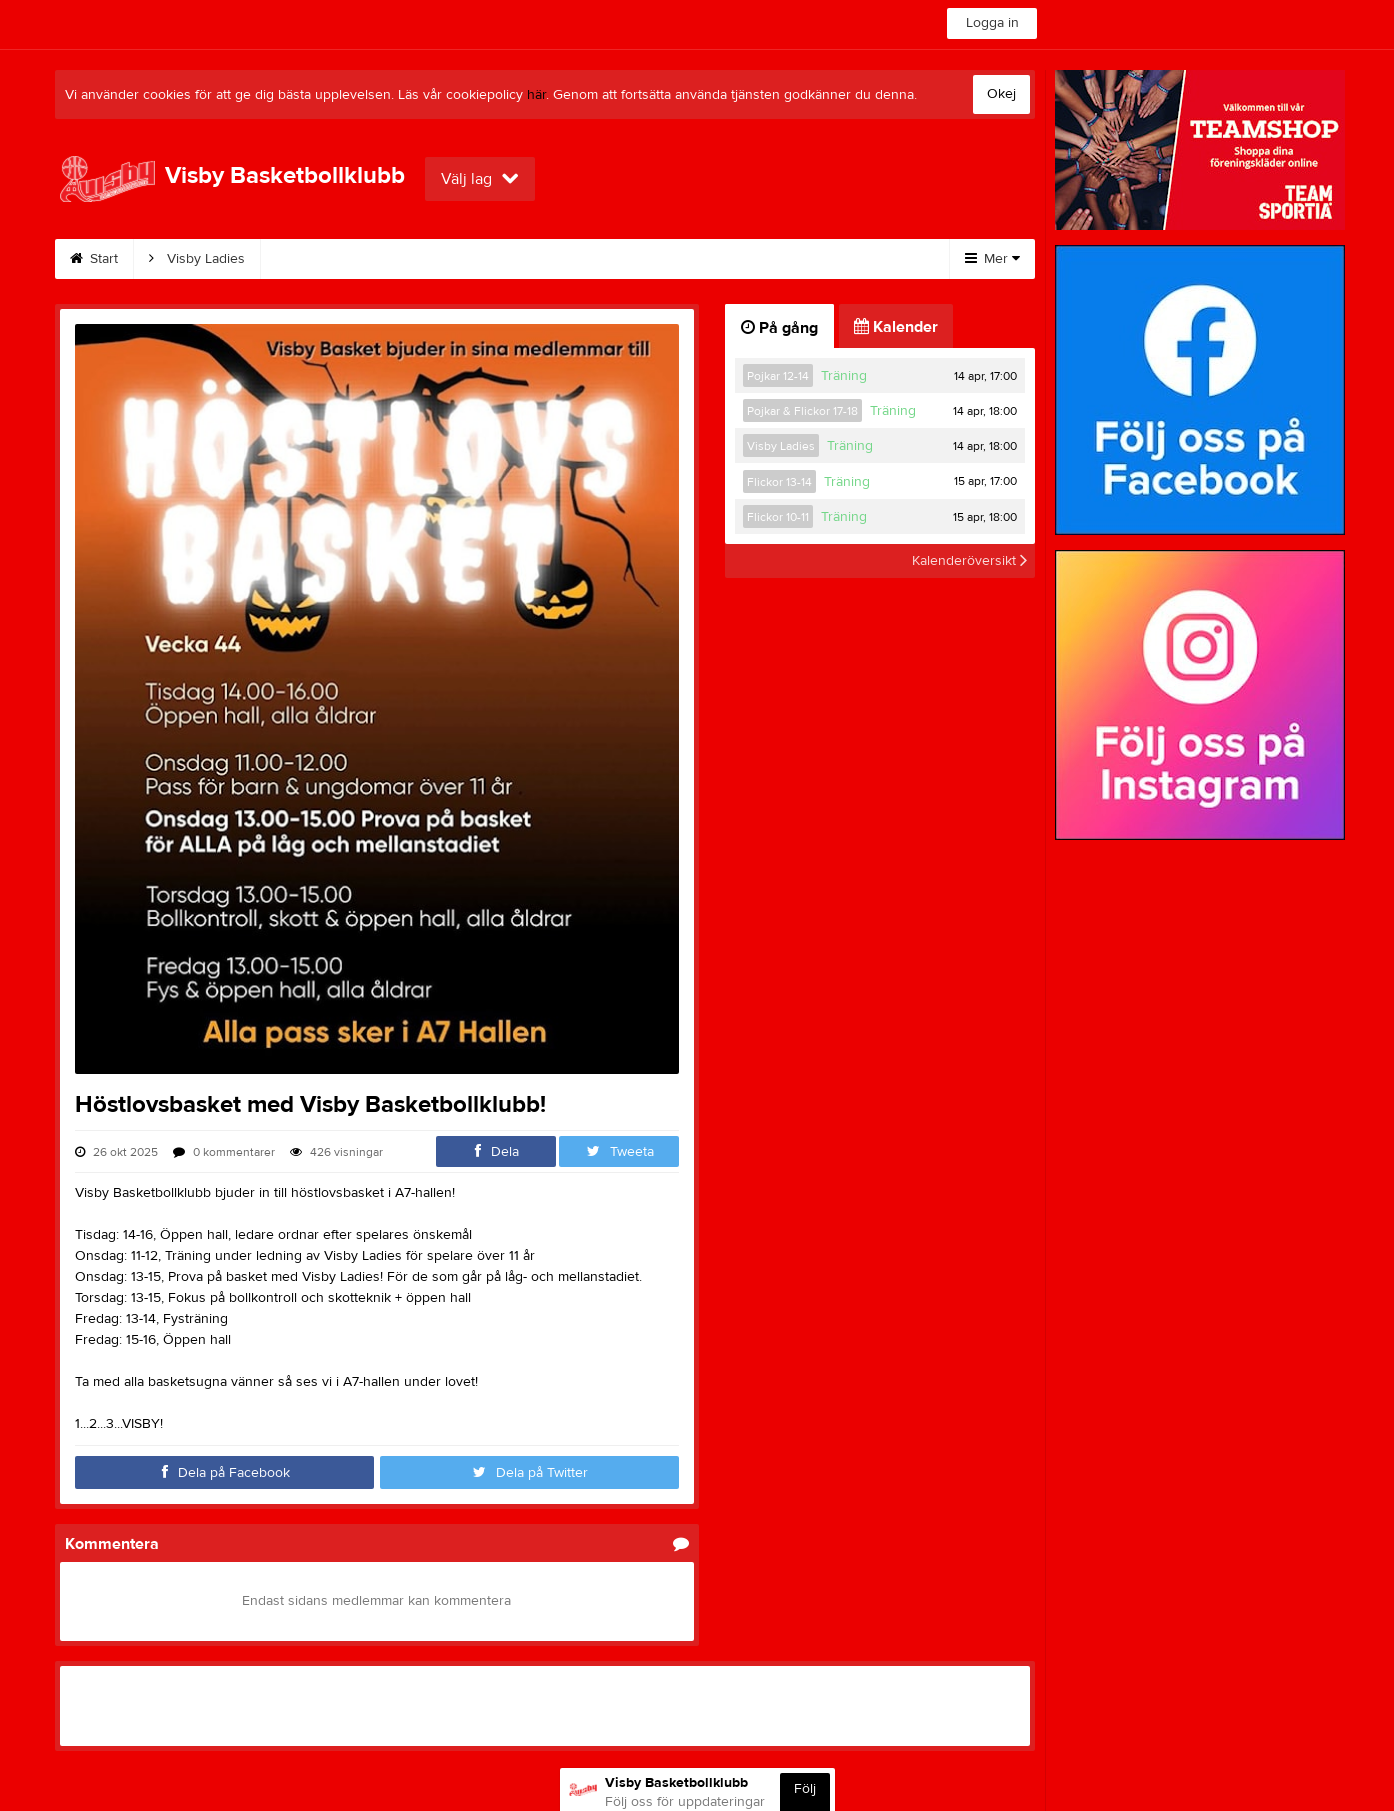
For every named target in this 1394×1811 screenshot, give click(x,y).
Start (94, 259)
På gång (779, 328)
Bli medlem (425, 259)
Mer (992, 259)
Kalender (313, 259)
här (536, 95)
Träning (844, 376)
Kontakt (675, 259)
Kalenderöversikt (969, 561)
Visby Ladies (197, 259)
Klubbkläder (783, 259)
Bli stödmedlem (555, 259)
